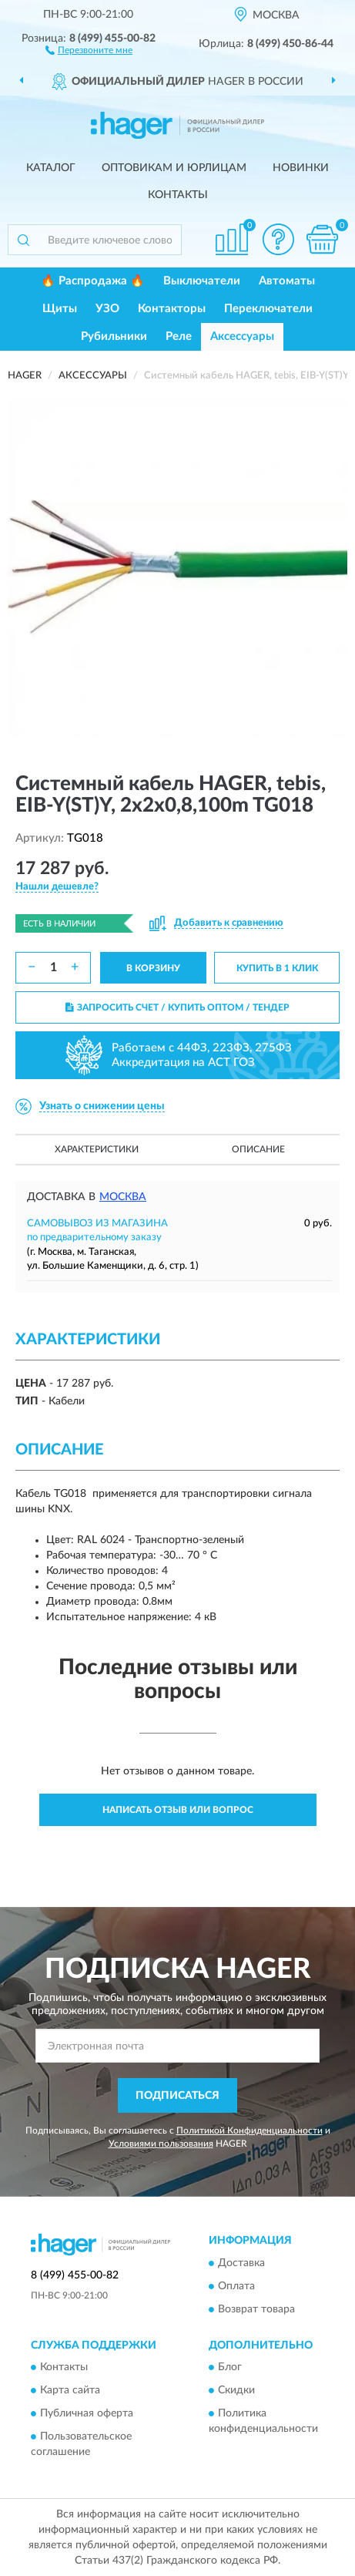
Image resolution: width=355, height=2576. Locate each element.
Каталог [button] (50, 168)
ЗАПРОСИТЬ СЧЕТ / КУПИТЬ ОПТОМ (177, 1007)
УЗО (107, 308)
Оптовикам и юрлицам (174, 168)
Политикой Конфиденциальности (249, 2130)
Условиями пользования (161, 2143)
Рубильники (114, 336)
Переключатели (268, 308)
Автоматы (287, 281)
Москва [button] (122, 1197)
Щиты (59, 308)
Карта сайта (70, 2391)
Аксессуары (242, 336)
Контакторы (172, 308)
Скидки (236, 2391)
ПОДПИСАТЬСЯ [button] (177, 2095)
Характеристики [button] (97, 1149)
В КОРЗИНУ (153, 968)
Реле (179, 336)
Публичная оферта (86, 2414)
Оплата (236, 2286)
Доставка (241, 2263)
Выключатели (201, 281)
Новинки (301, 168)
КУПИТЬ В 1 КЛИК (277, 968)
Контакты (178, 195)
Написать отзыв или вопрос (177, 1809)
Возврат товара (256, 2309)
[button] (88, 49)
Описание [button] (258, 1149)
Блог (230, 2367)
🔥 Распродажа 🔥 (93, 281)
